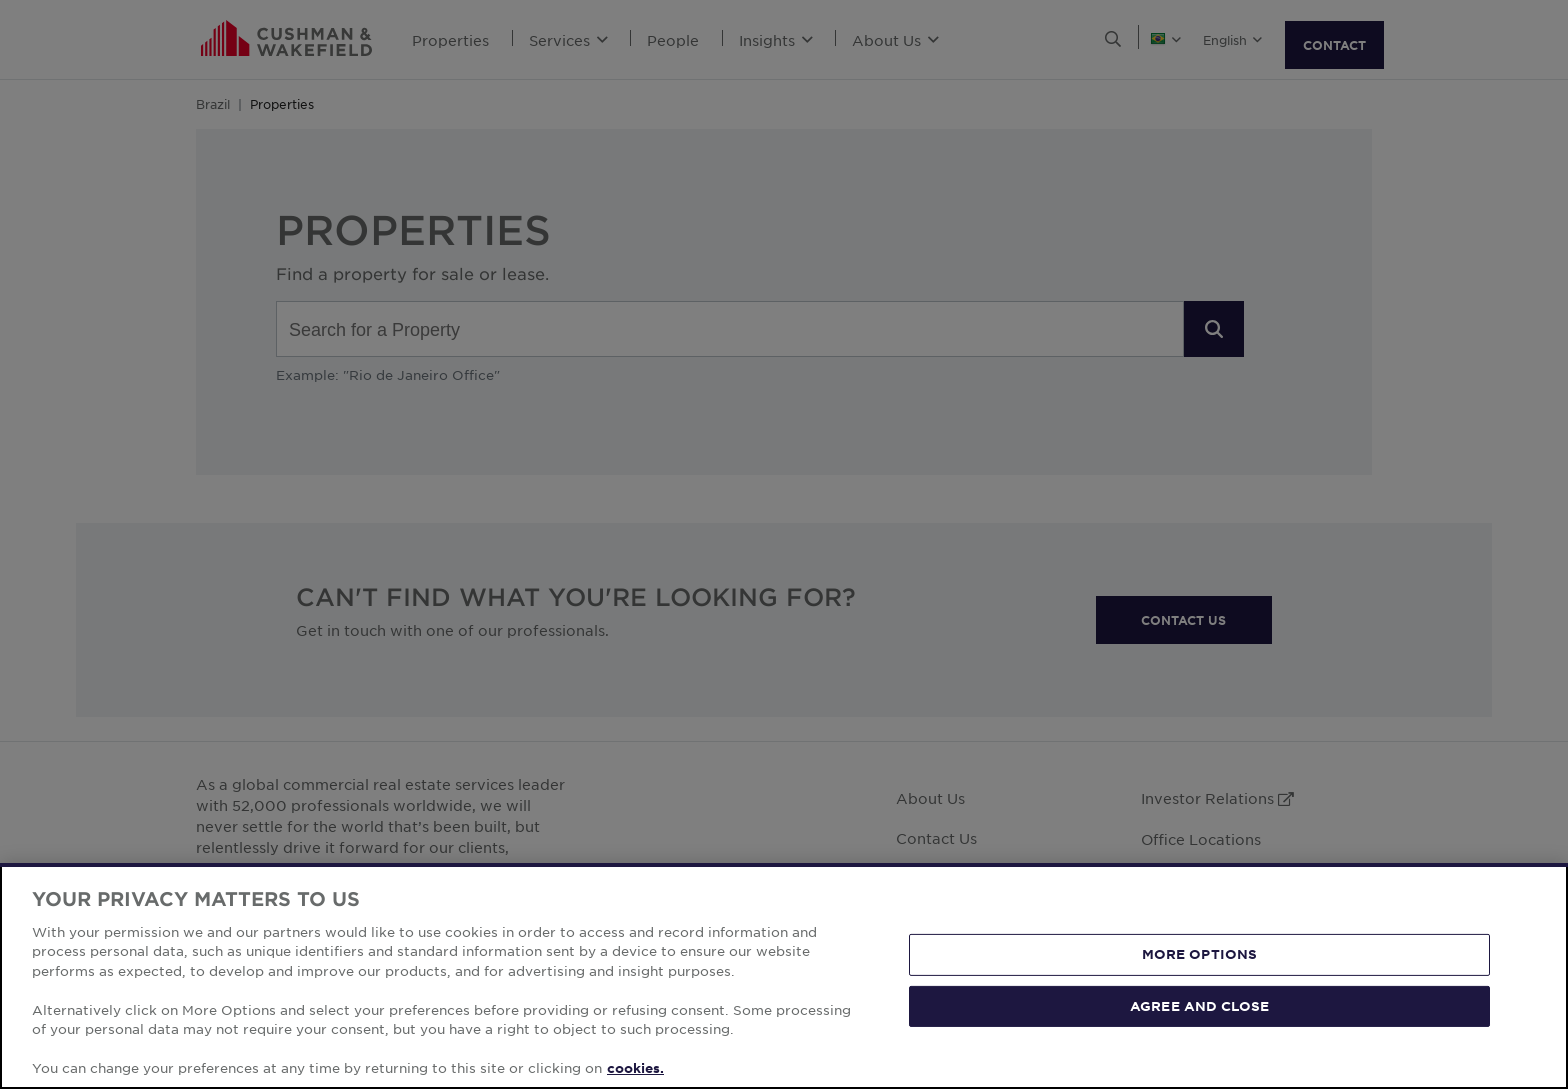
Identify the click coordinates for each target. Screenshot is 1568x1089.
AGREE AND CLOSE (1199, 1005)
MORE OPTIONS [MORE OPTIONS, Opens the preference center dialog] (1200, 954)
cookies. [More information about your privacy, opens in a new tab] (635, 1068)
